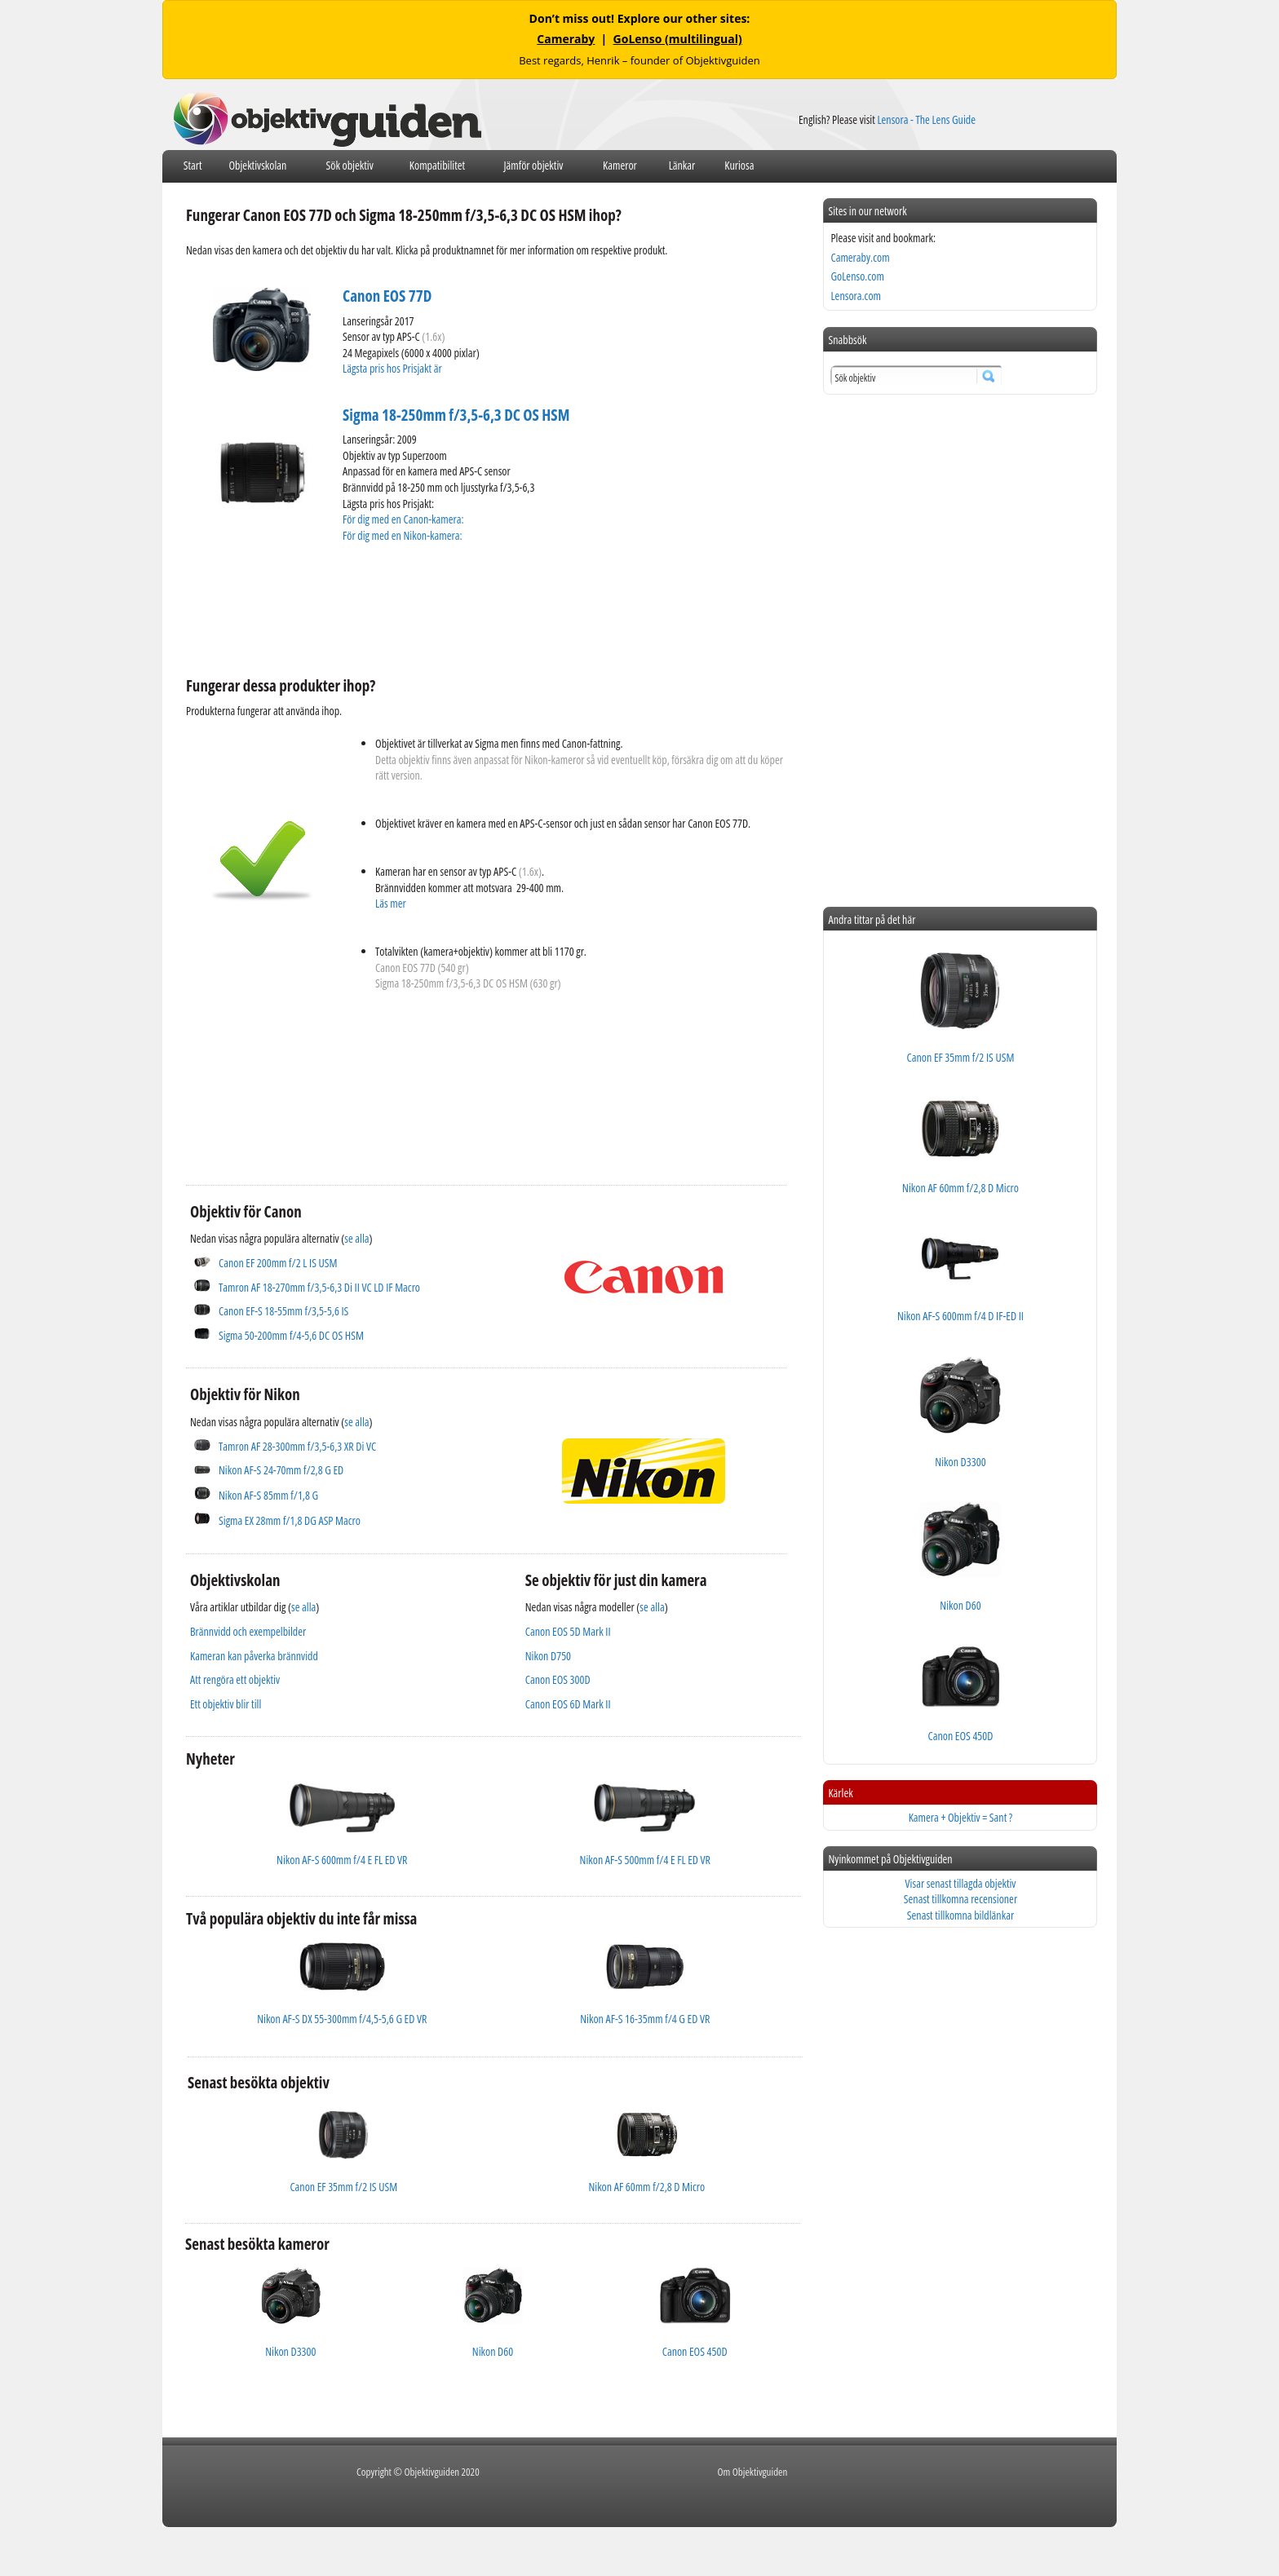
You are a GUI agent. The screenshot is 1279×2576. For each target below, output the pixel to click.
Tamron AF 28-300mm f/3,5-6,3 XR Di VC (297, 1446)
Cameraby (566, 38)
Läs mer (390, 903)
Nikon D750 (548, 1656)
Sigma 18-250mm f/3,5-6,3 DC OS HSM (456, 415)
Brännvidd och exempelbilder (248, 1631)
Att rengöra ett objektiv (235, 1679)
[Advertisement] (483, 607)
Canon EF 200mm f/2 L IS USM (278, 1262)
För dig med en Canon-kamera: (404, 519)
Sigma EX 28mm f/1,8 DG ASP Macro (290, 1520)
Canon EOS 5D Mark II (568, 1631)
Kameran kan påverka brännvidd (254, 1656)
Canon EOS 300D (558, 1679)
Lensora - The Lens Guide (926, 119)
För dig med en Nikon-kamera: (405, 535)
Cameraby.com (859, 257)
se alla (356, 1238)
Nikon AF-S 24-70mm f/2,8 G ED (281, 1470)
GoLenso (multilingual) (677, 38)
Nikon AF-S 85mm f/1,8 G (268, 1495)
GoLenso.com (856, 276)
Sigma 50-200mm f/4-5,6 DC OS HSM (291, 1335)
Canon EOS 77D (387, 296)
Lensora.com (855, 295)
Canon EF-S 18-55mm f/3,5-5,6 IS (283, 1311)
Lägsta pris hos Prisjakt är (393, 368)
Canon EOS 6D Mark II (568, 1704)
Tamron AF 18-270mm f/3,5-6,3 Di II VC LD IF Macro (319, 1287)
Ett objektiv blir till (225, 1704)
